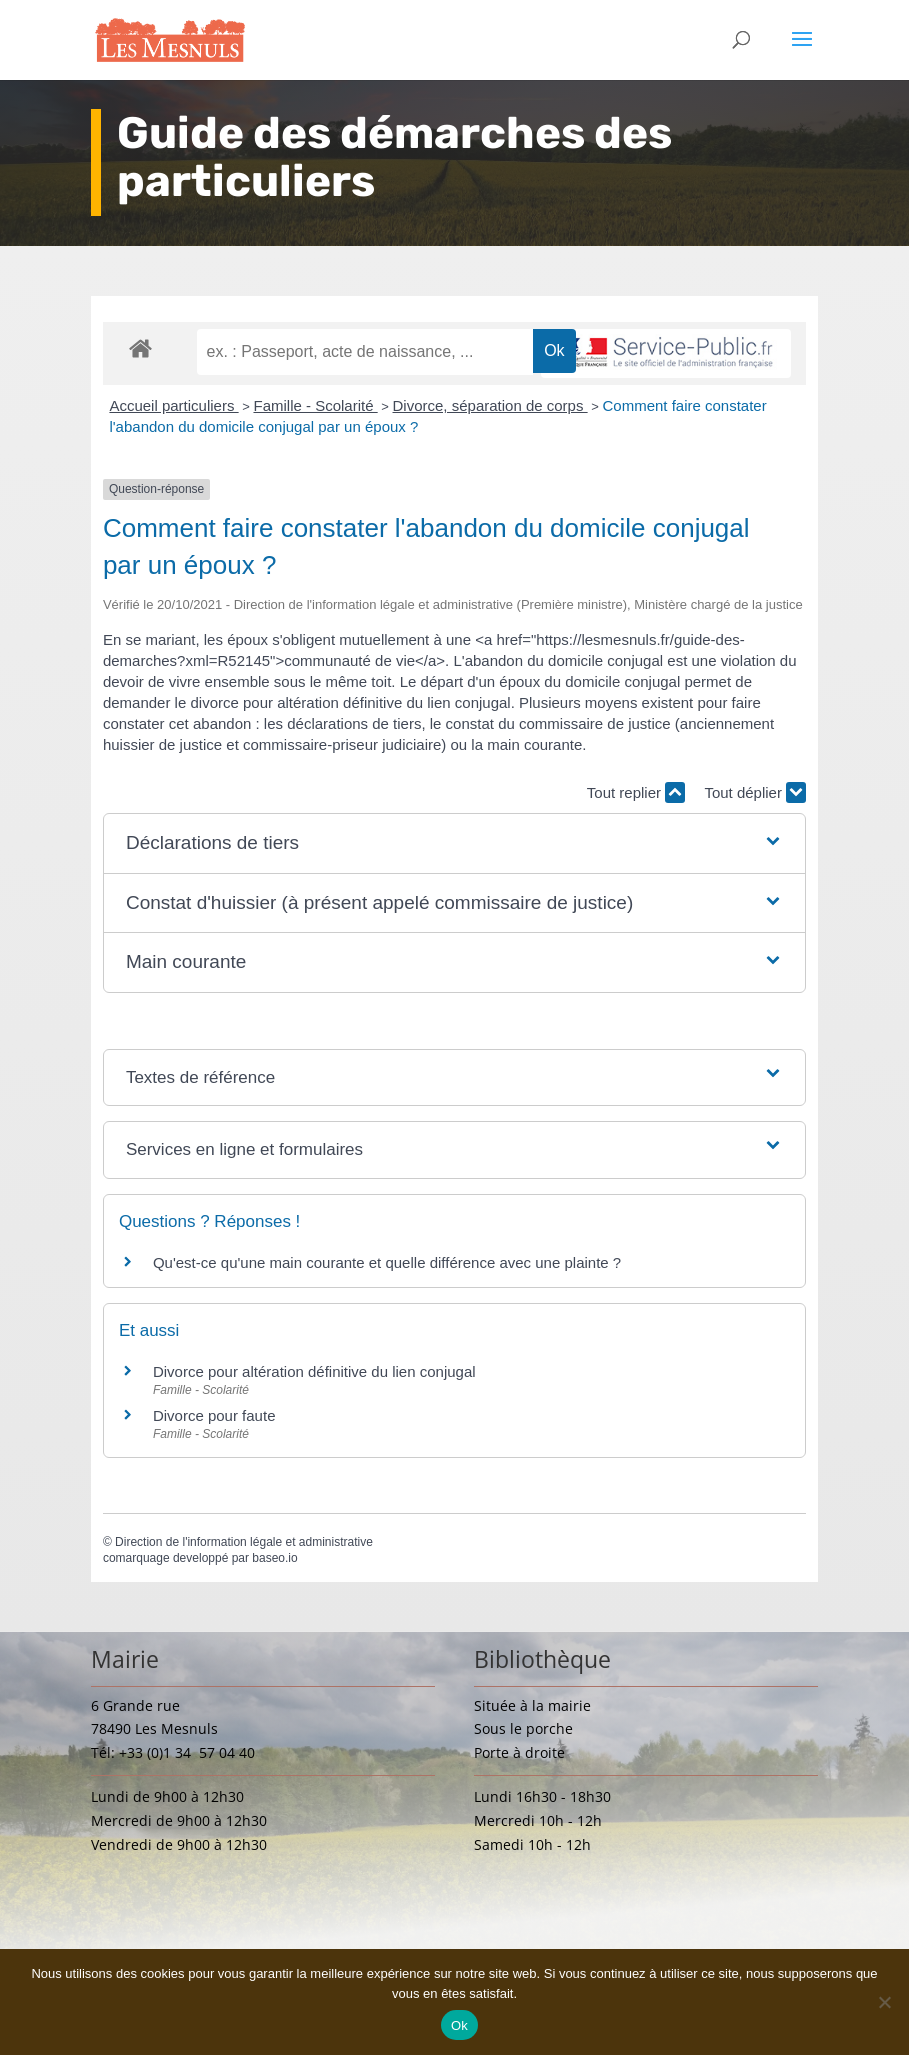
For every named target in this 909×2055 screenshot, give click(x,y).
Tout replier (636, 792)
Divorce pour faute (214, 1415)
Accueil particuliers (173, 405)
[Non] (884, 2002)
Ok (459, 2025)
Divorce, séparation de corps (490, 405)
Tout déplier (755, 792)
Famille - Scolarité (315, 405)
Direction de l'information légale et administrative (244, 1542)
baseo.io (274, 1558)
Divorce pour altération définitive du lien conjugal (314, 1371)
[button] (454, 843)
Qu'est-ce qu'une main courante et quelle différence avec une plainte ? (387, 1262)
